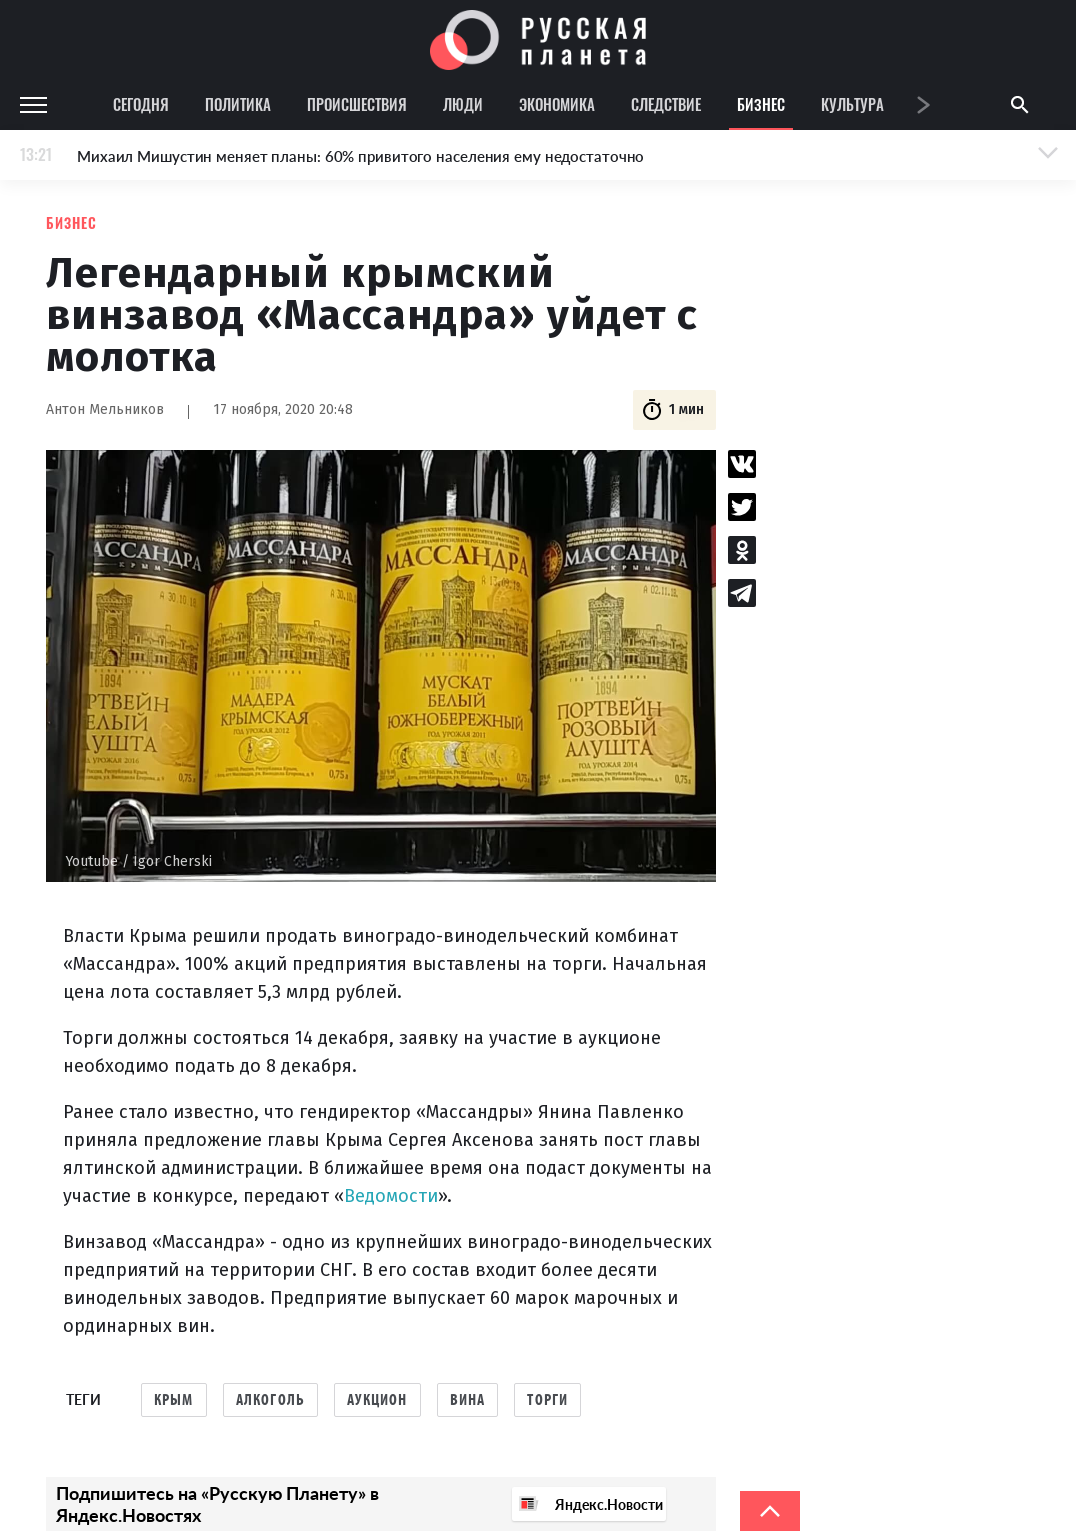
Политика (238, 104)
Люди (463, 104)
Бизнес (761, 104)
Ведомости (391, 1196)
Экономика (557, 104)
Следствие (666, 104)
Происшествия (357, 104)
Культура (852, 104)
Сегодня (141, 104)
